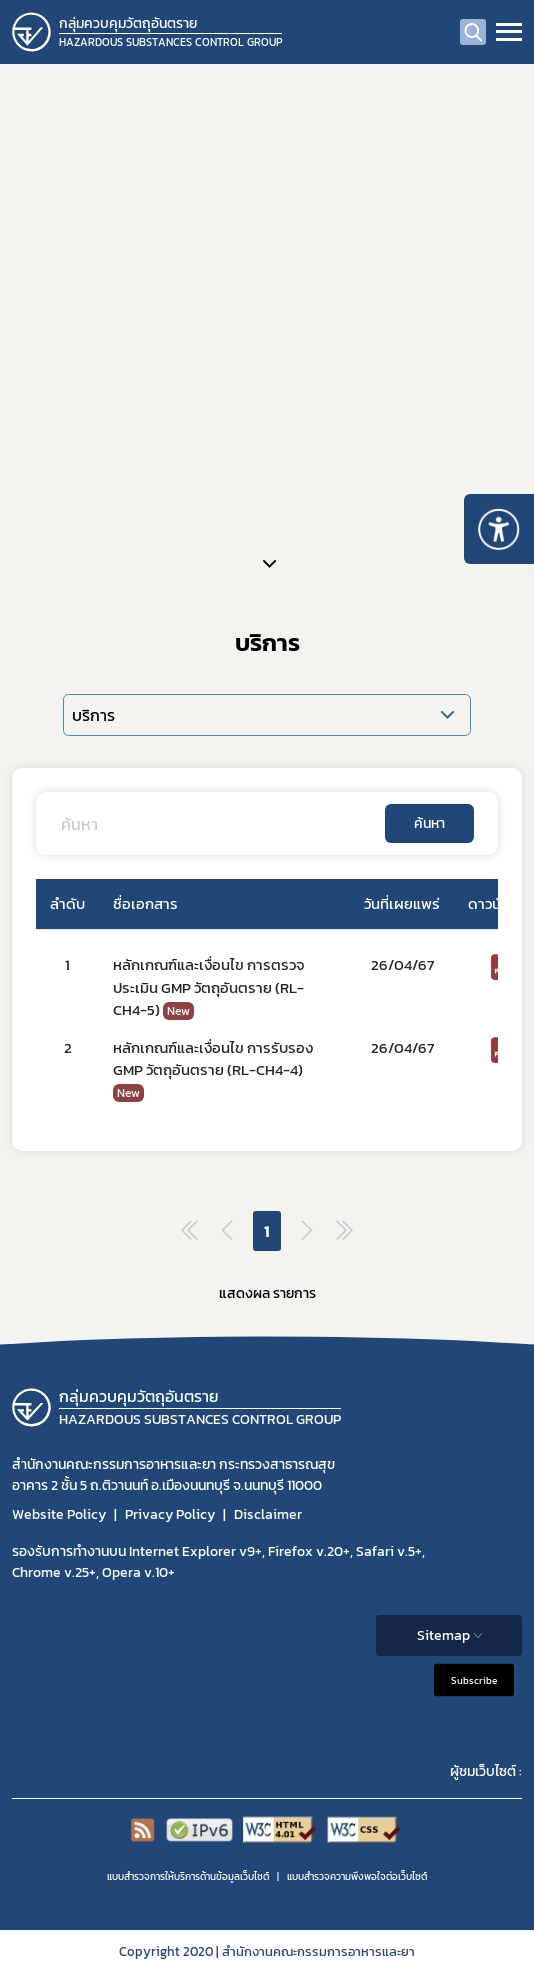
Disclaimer (268, 1514)
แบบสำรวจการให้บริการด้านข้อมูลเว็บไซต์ (188, 1876)
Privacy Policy (170, 1514)
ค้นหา (429, 823)
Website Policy (59, 1514)
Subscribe (474, 1680)
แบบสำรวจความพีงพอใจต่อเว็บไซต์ (357, 1876)
